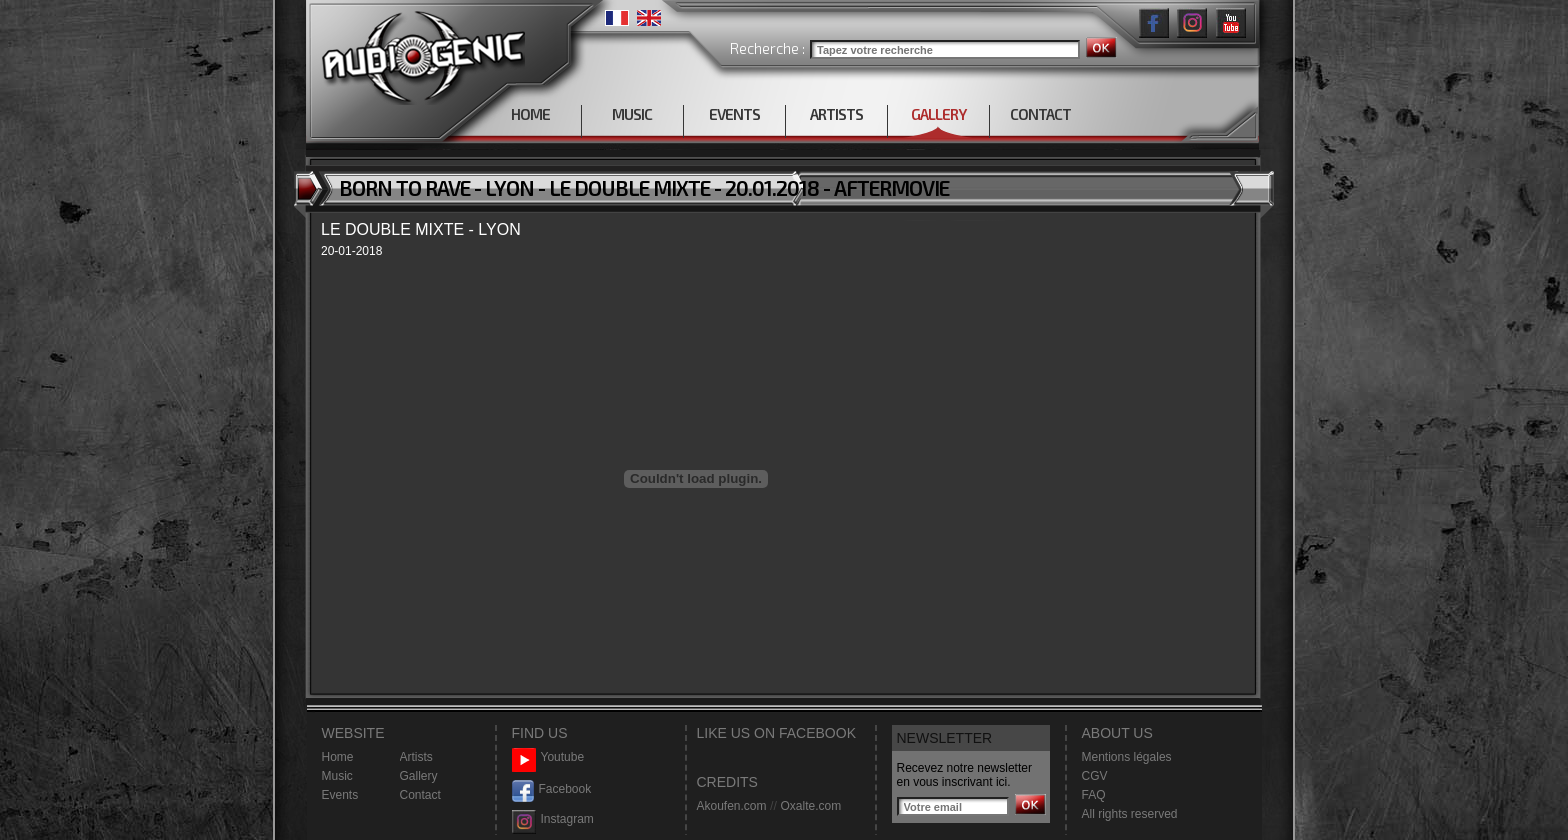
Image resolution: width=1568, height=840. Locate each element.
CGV (1095, 776)
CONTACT (1040, 114)
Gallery (419, 776)
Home (338, 757)
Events (340, 795)
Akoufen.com (732, 806)
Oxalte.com (810, 806)
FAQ (1094, 795)
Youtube (548, 757)
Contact (420, 795)
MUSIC (632, 114)
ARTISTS (836, 114)
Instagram (553, 819)
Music (337, 776)
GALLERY (938, 114)
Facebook (552, 789)
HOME (530, 114)
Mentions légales (1127, 757)
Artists (416, 757)
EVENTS (734, 114)
